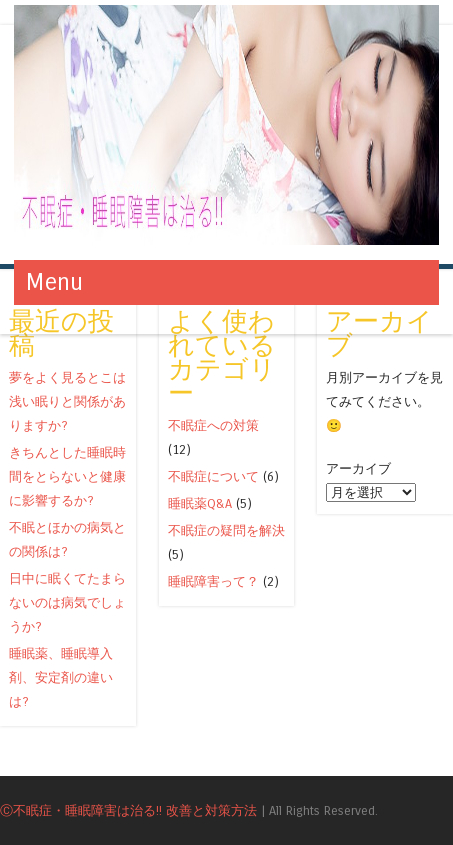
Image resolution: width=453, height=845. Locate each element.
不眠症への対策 (213, 425)
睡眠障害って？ (213, 581)
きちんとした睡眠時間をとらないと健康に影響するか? (67, 476)
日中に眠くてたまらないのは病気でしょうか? (67, 602)
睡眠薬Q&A (200, 503)
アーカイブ (358, 468)
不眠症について (213, 476)
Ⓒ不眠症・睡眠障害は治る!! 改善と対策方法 (128, 810)
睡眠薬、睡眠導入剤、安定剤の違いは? (61, 677)
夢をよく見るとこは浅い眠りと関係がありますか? (67, 401)
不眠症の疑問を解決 (226, 530)
